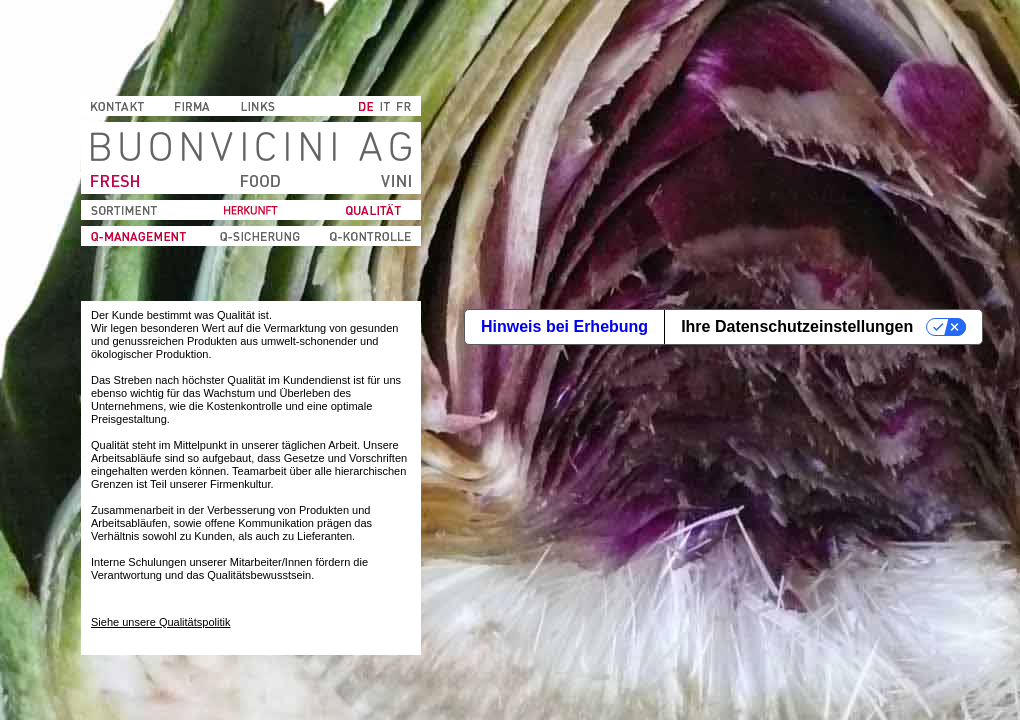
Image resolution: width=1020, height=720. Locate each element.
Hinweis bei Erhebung (564, 326)
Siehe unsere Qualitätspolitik (160, 622)
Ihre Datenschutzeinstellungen (797, 326)
